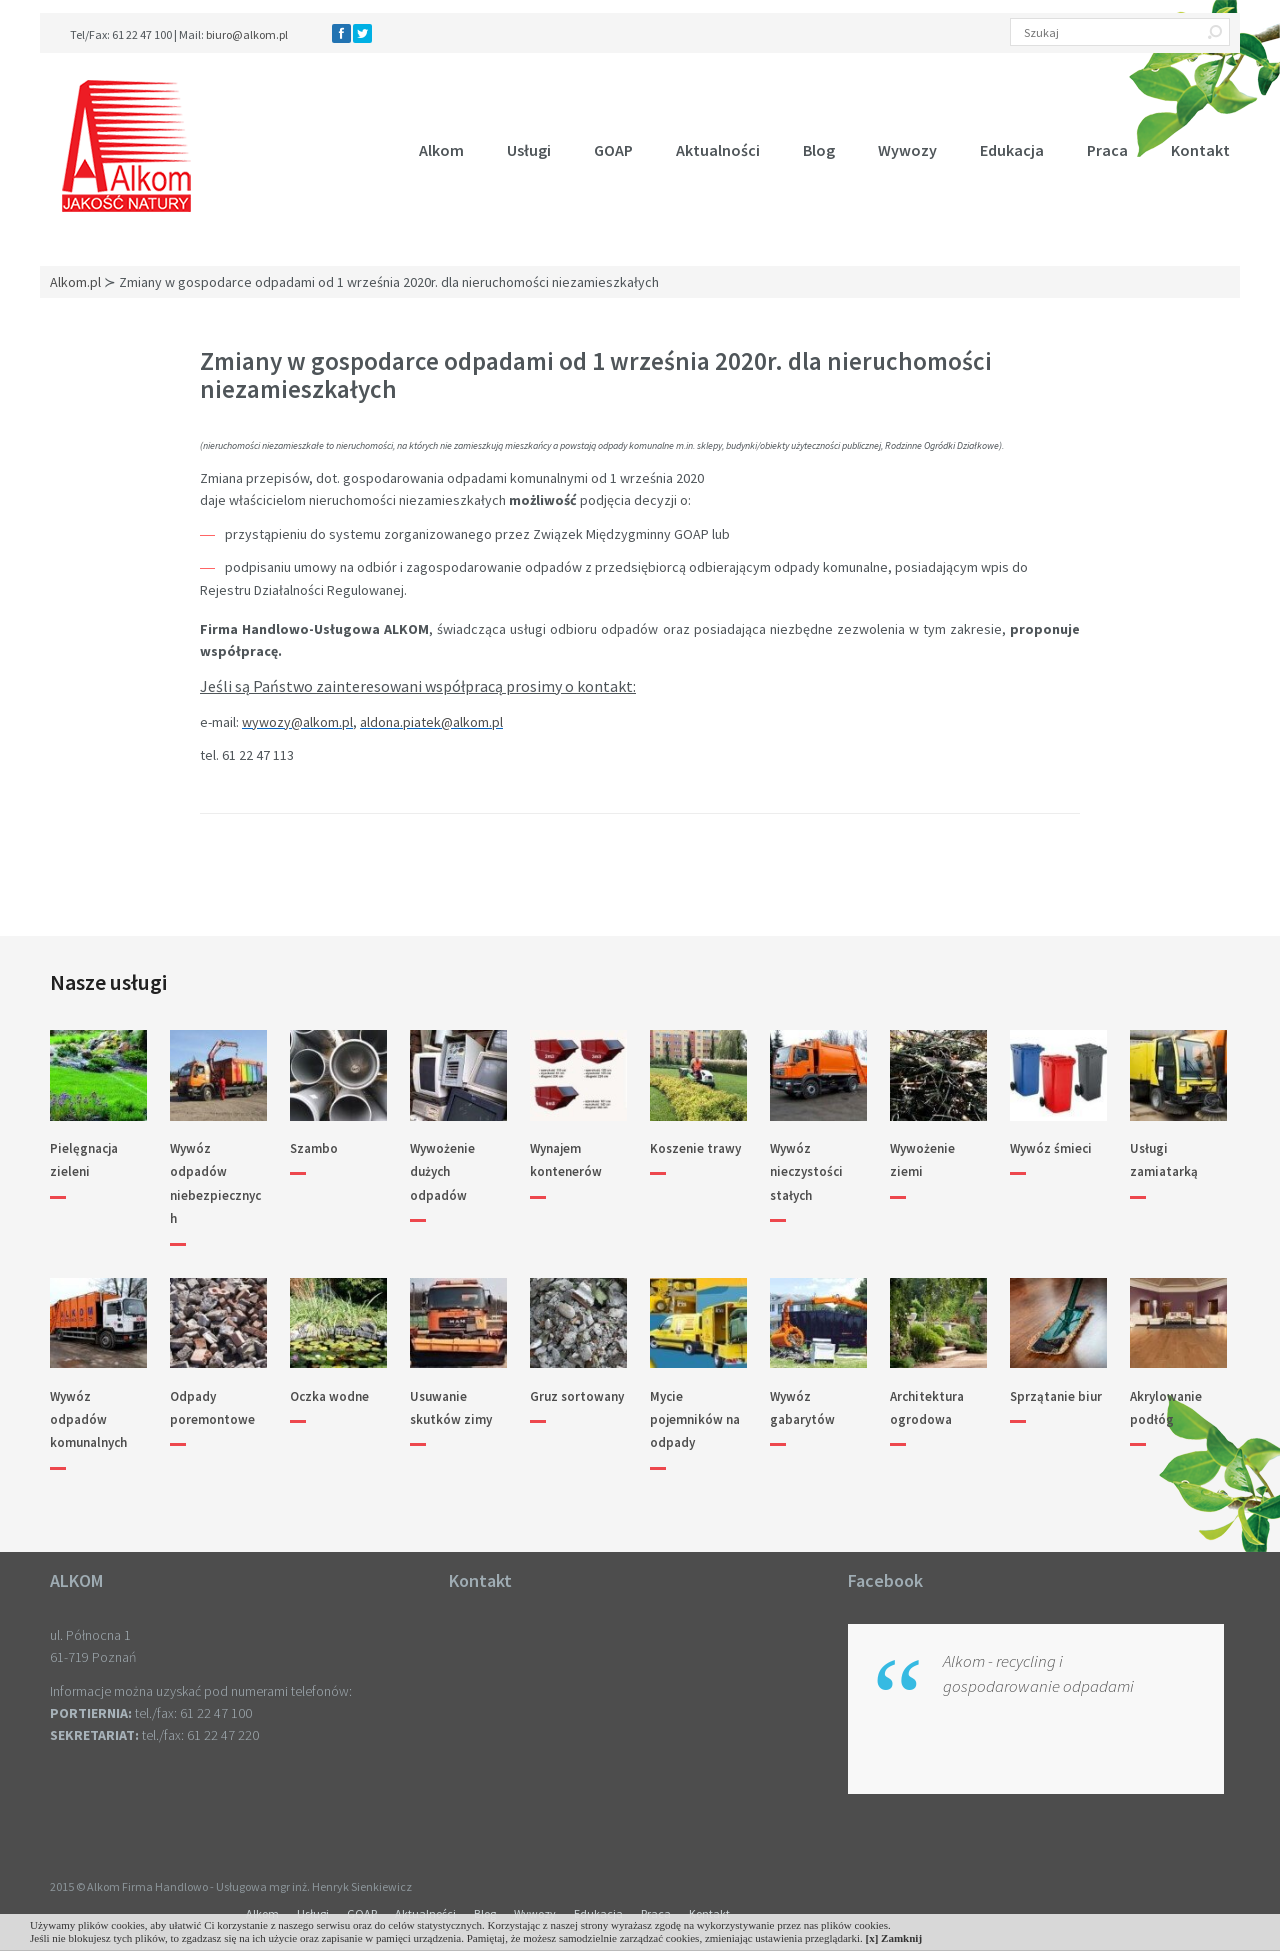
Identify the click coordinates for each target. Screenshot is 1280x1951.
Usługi (529, 150)
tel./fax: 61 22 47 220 (200, 1735)
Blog (819, 150)
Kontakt (1200, 150)
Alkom (441, 150)
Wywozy (907, 150)
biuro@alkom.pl (247, 34)
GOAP (613, 150)
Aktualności (718, 150)
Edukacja (1012, 150)
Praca (1107, 150)
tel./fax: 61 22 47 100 (193, 1713)
